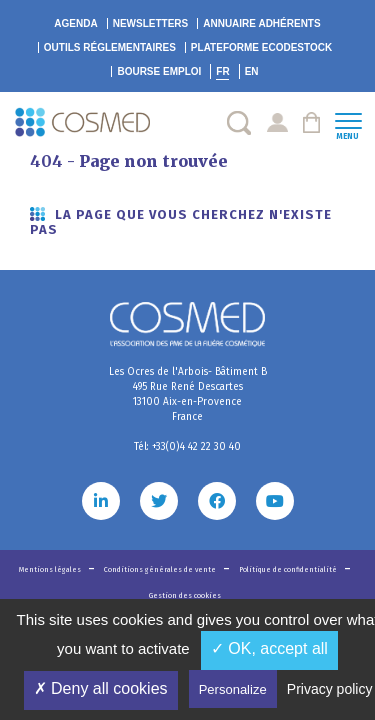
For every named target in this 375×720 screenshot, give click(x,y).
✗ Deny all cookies (101, 688)
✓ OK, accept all (269, 648)
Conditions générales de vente (161, 569)
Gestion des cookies (185, 595)
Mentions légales (51, 569)
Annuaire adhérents (261, 23)
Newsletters (151, 23)
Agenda (75, 23)
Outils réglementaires (110, 47)
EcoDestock (261, 47)
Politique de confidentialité (289, 569)
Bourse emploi (159, 71)
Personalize (233, 689)
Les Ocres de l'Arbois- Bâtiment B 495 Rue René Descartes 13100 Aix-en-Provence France (188, 394)
